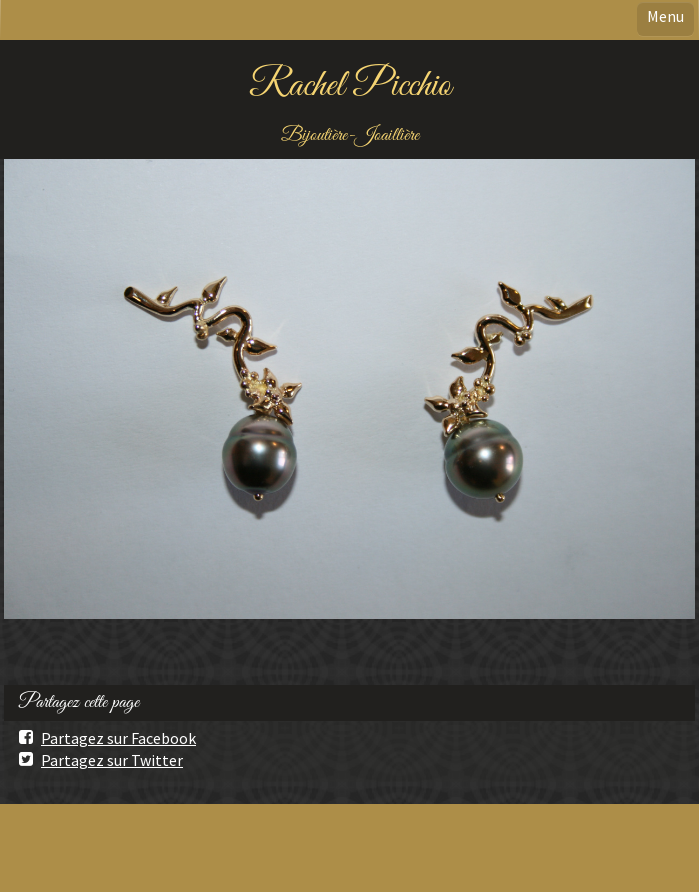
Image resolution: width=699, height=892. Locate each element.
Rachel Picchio (350, 86)
